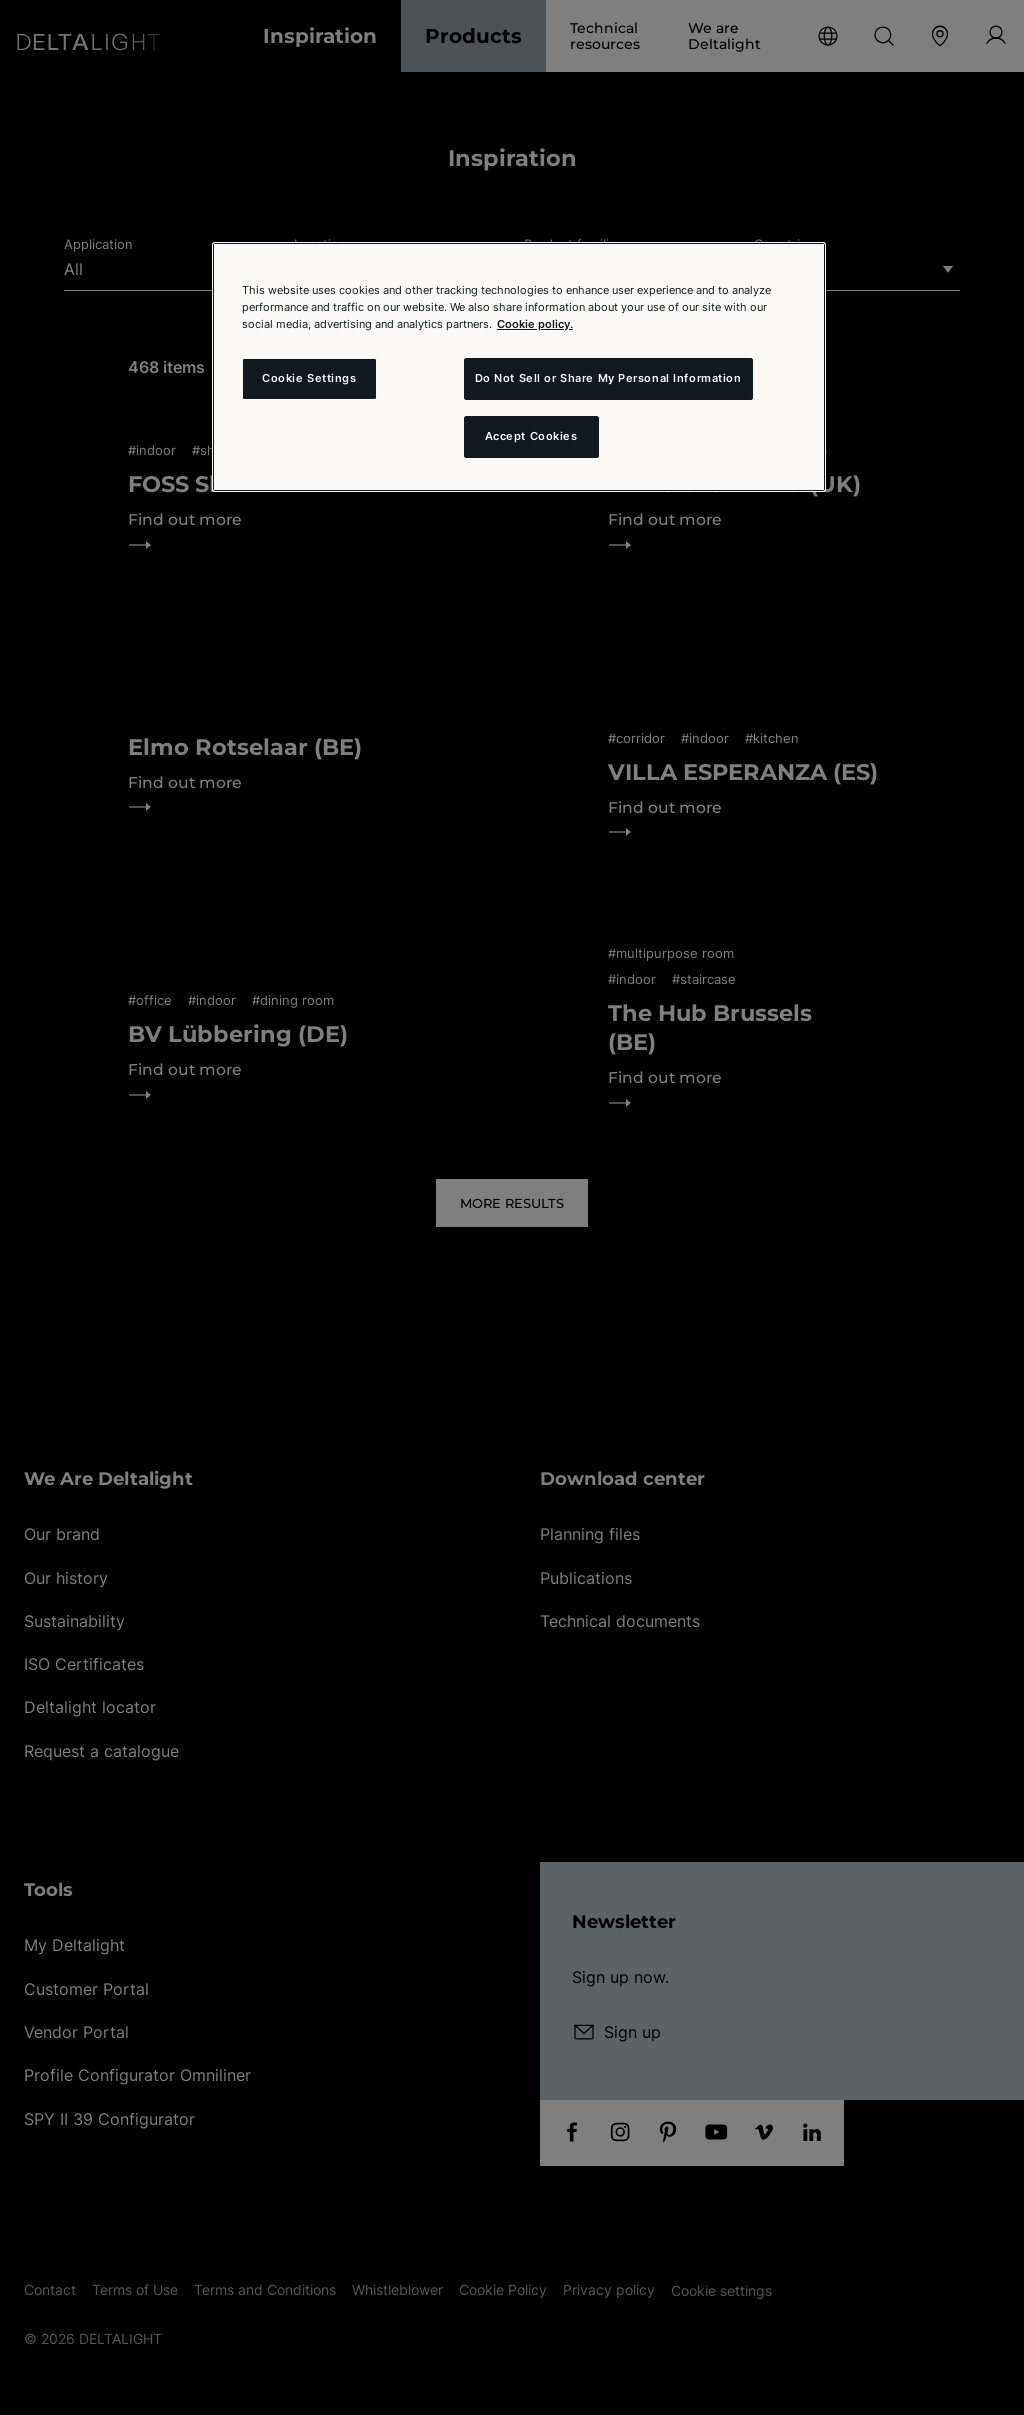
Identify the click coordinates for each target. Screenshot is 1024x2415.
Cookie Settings (309, 378)
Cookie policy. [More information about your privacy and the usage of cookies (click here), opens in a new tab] (535, 324)
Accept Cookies (531, 436)
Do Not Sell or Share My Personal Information (608, 378)
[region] (519, 367)
